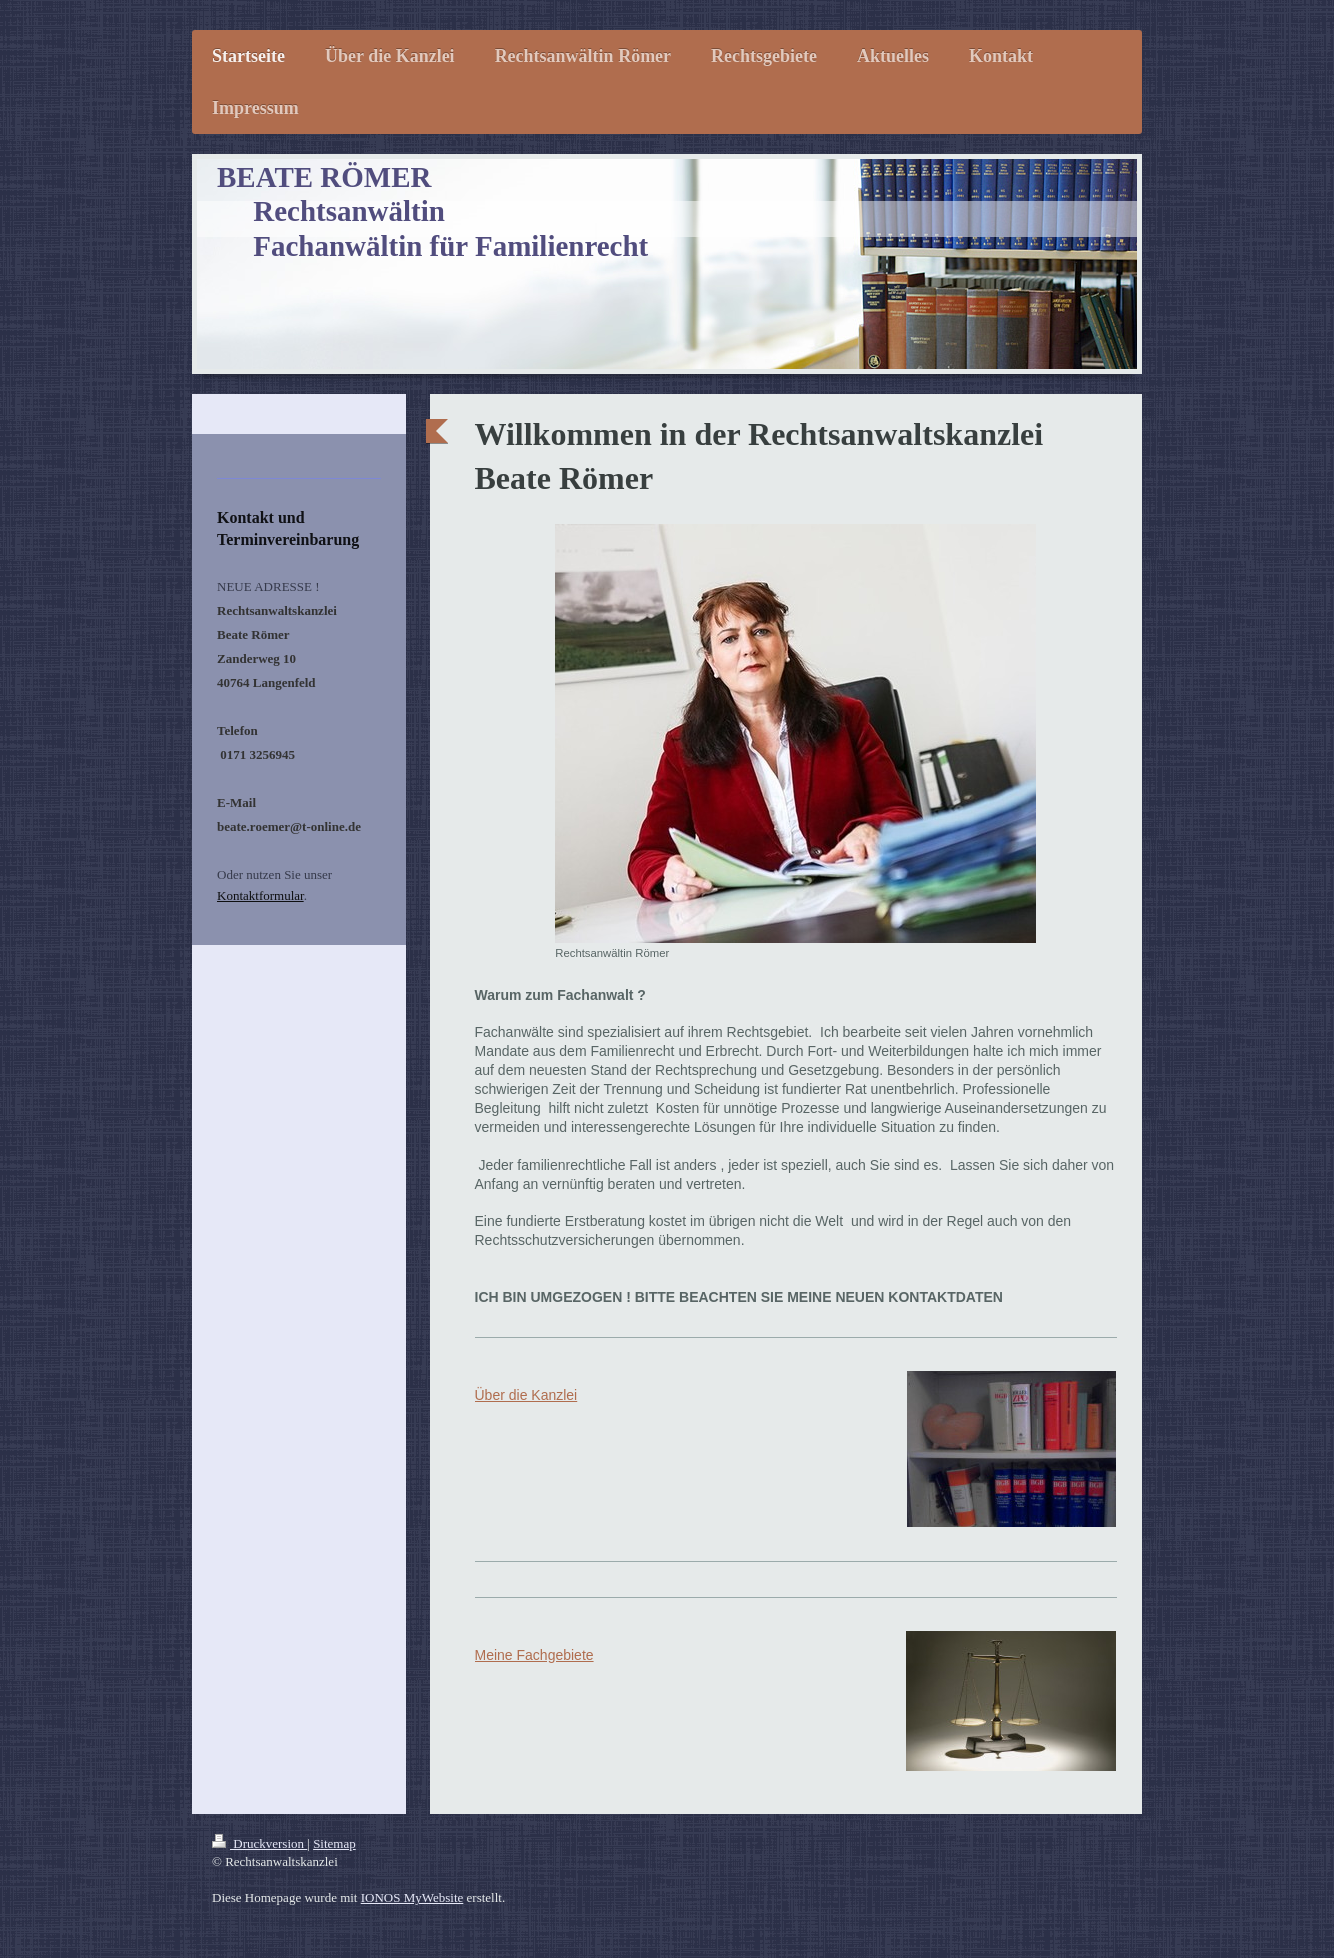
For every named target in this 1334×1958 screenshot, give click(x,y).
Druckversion (259, 1843)
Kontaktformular (260, 895)
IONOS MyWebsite (412, 1897)
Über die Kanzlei (526, 1395)
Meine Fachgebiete (534, 1655)
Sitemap (334, 1843)
